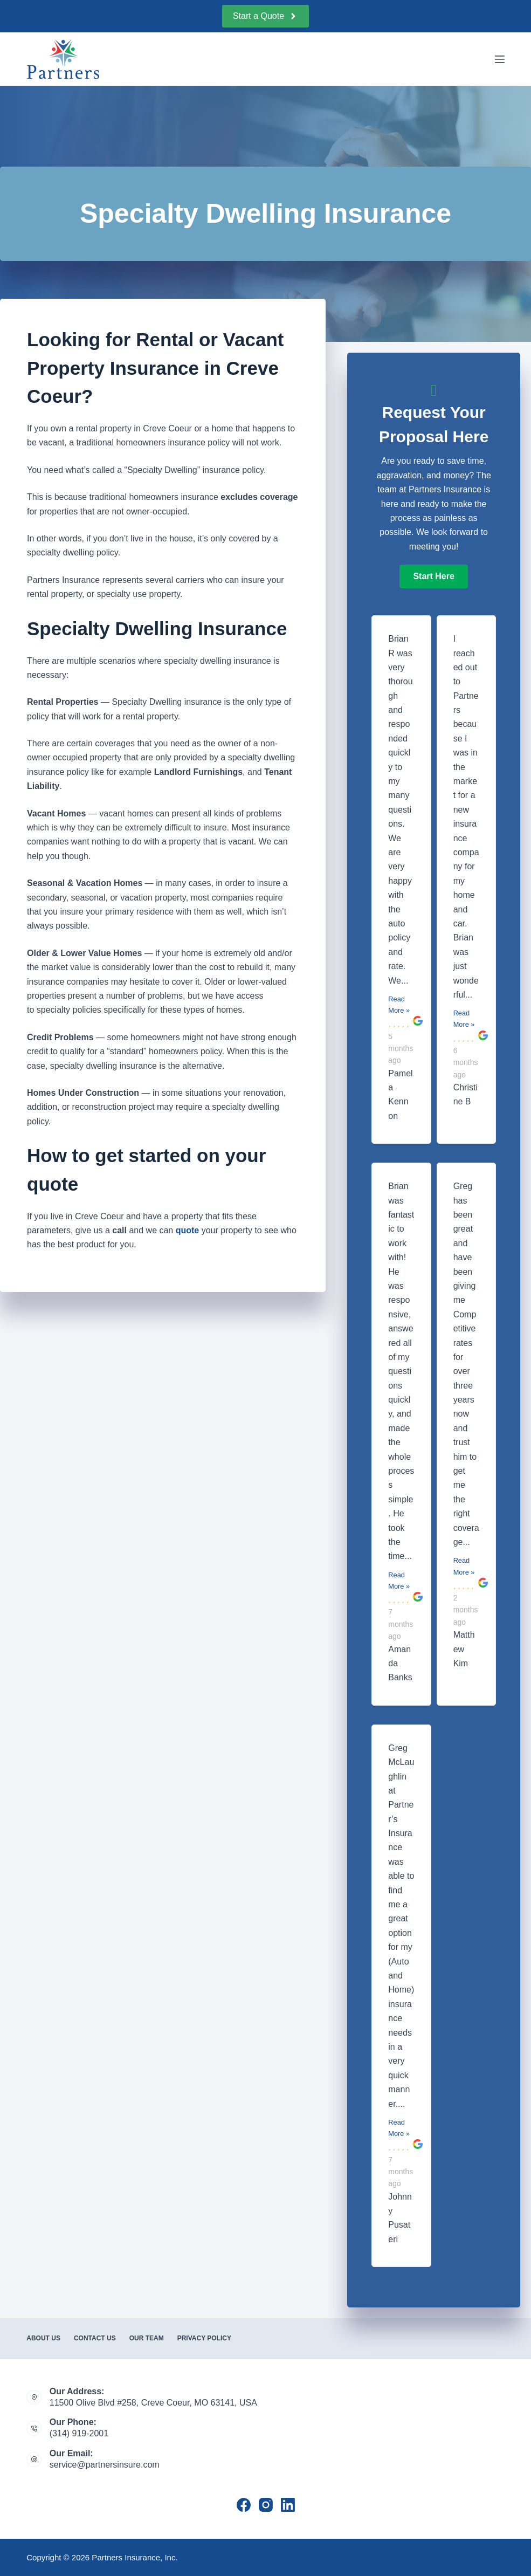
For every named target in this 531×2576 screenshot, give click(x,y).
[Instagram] (266, 2505)
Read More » (399, 1004)
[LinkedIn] (288, 2505)
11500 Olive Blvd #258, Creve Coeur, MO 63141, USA (153, 2402)
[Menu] (500, 59)
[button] (433, 576)
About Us (43, 2338)
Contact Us (95, 2338)
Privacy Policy (204, 2338)
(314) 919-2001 (79, 2433)
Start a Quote (265, 16)
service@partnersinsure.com (105, 2464)
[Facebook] (244, 2505)
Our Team (146, 2338)
